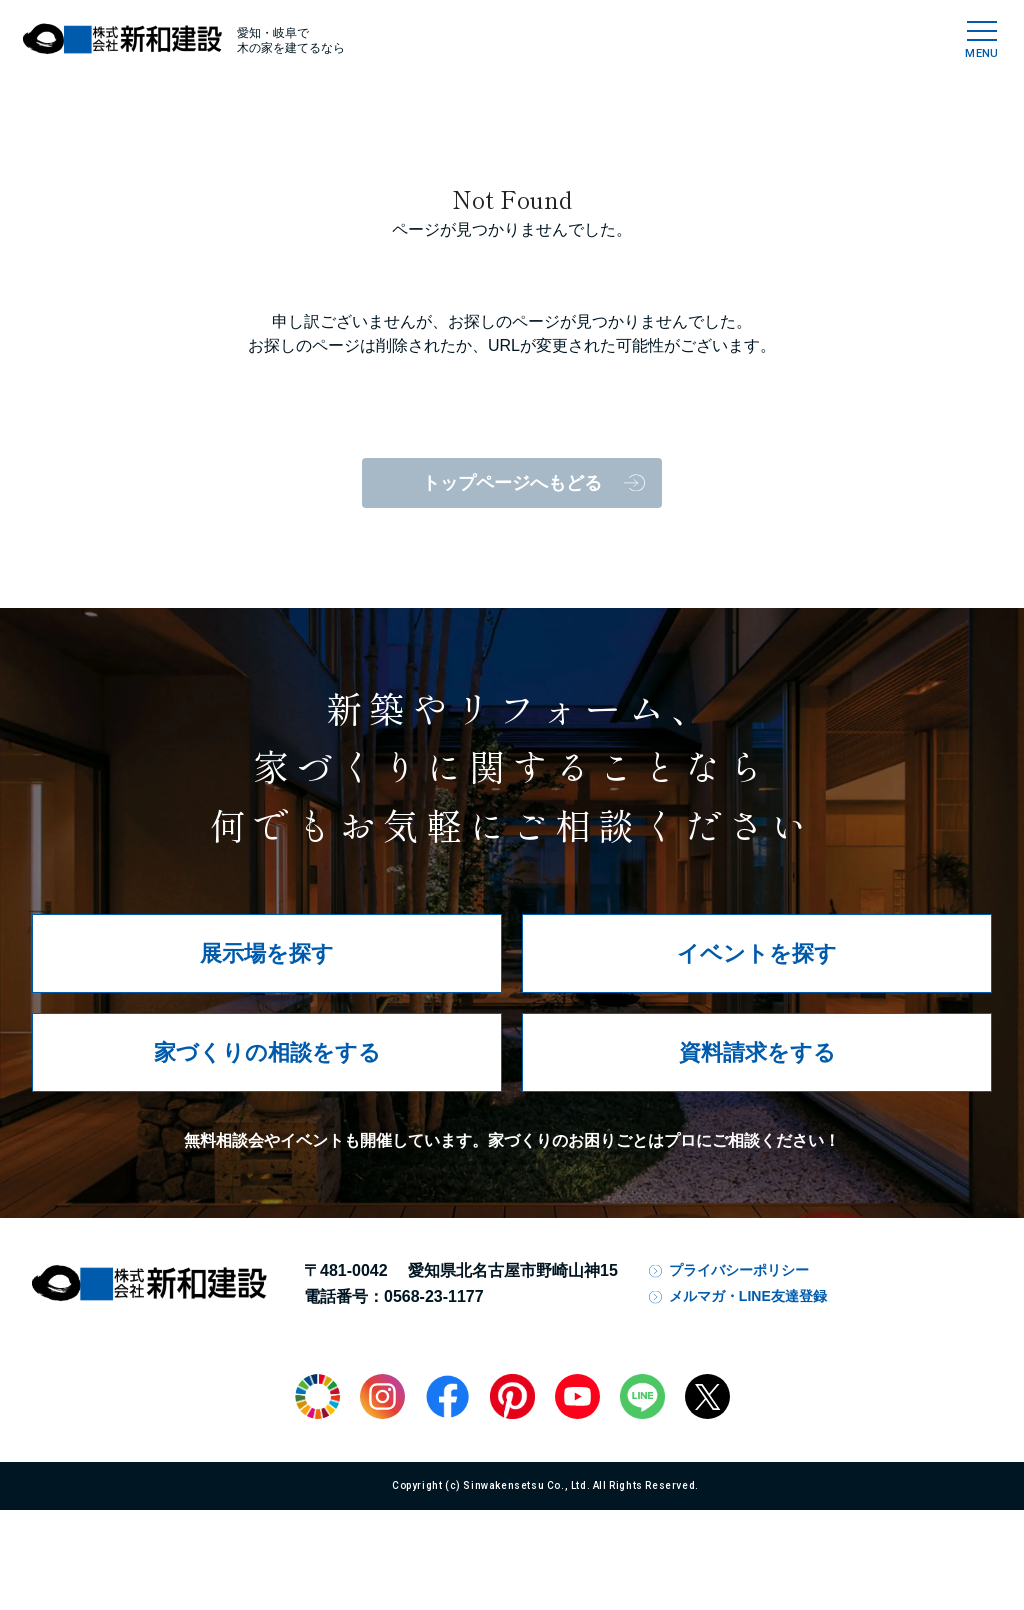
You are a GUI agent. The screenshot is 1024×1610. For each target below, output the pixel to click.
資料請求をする (757, 1052)
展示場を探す (267, 953)
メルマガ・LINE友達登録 (748, 1296)
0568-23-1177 (434, 1296)
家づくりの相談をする (267, 1052)
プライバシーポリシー (739, 1270)
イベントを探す (757, 953)
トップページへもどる (512, 483)
